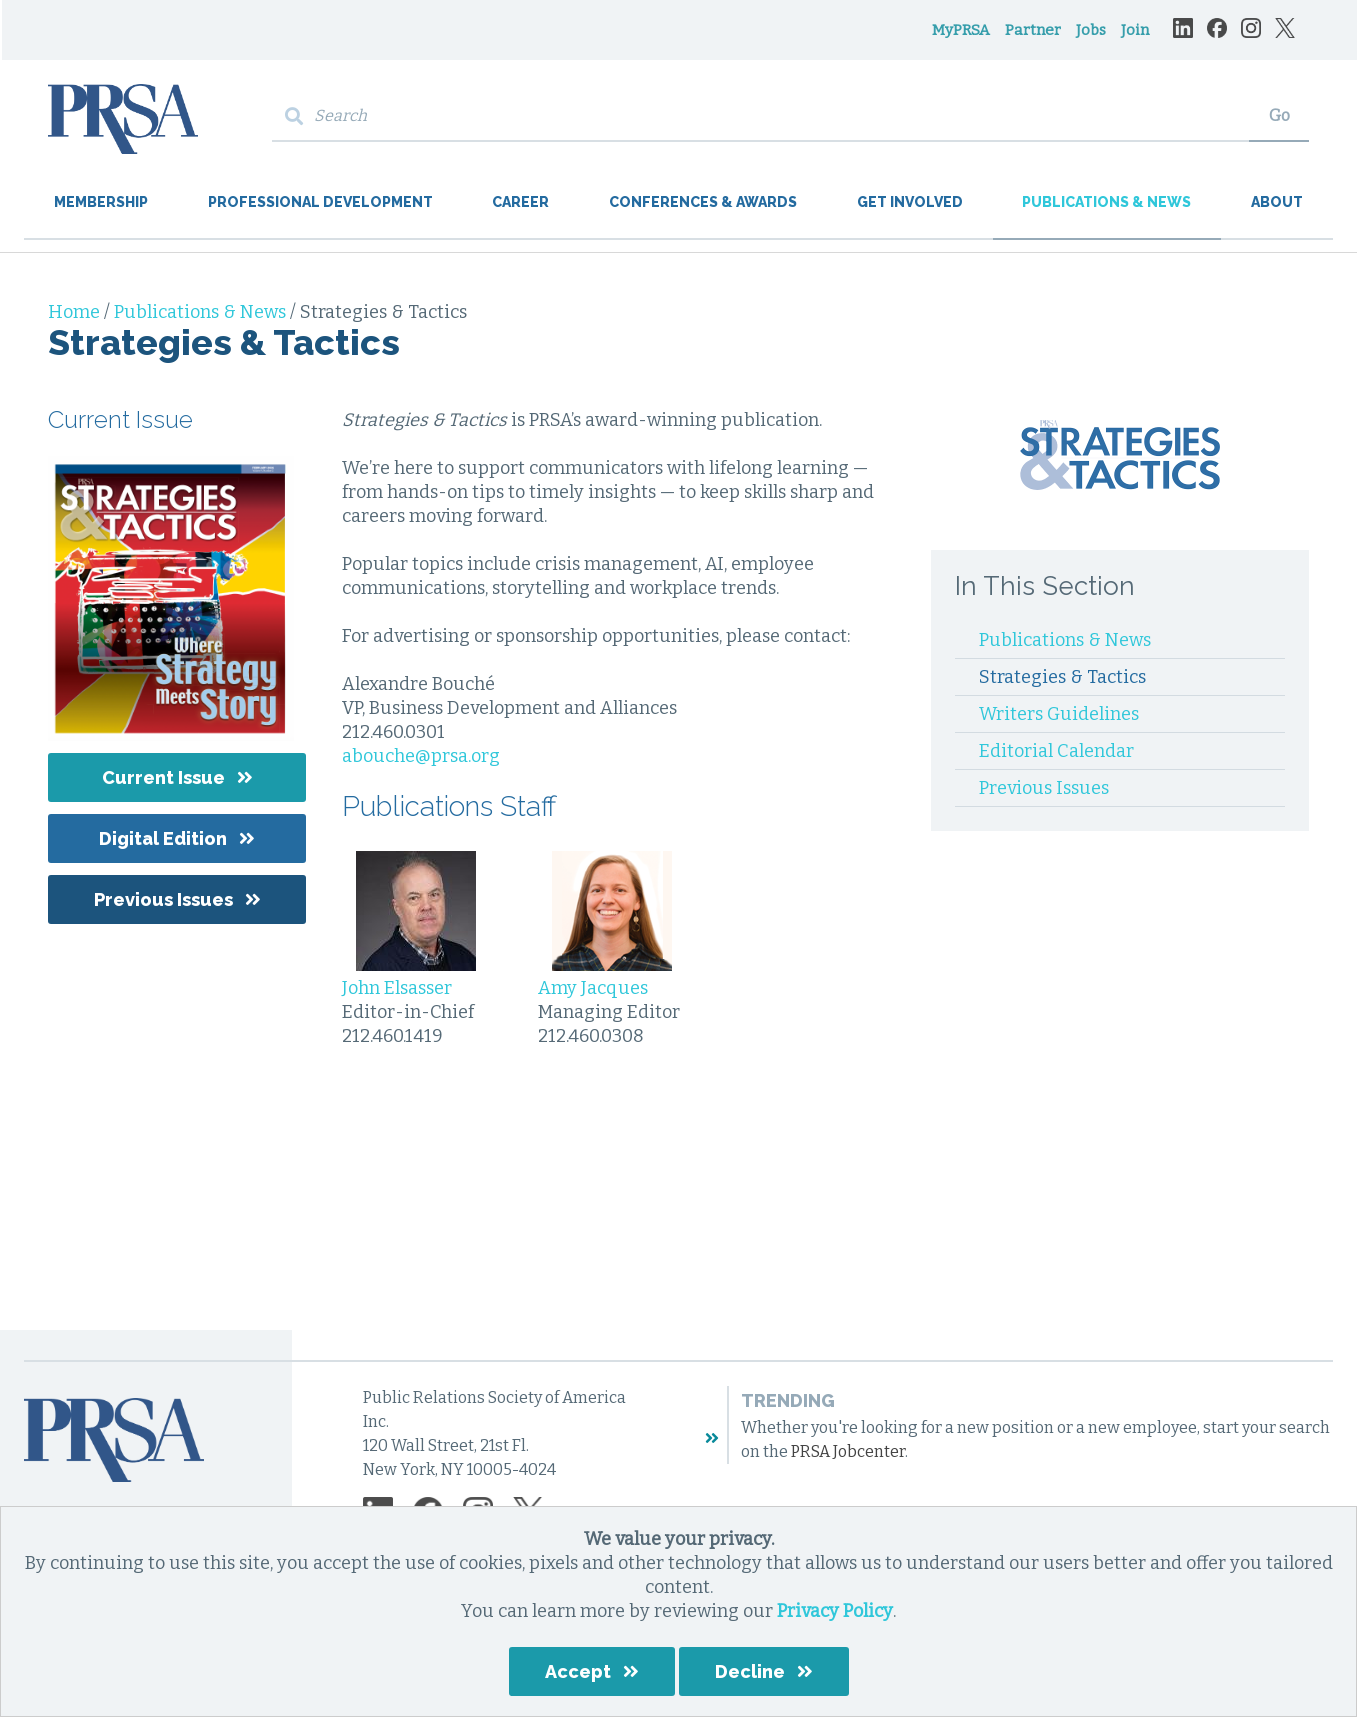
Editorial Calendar (1056, 751)
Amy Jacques (593, 988)
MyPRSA (961, 30)
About (1277, 202)
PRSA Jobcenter (848, 1451)
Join (1135, 30)
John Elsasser (397, 988)
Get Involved (910, 202)
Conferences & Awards (703, 202)
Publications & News (1106, 202)
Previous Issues (163, 899)
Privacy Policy (835, 1611)
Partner (1033, 30)
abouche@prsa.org (421, 756)
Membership (101, 202)
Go (1279, 115)
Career (520, 202)
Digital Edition (163, 838)
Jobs (1091, 30)
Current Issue (163, 777)
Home (76, 312)
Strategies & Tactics (1062, 677)
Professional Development (320, 202)
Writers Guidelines (1059, 714)
